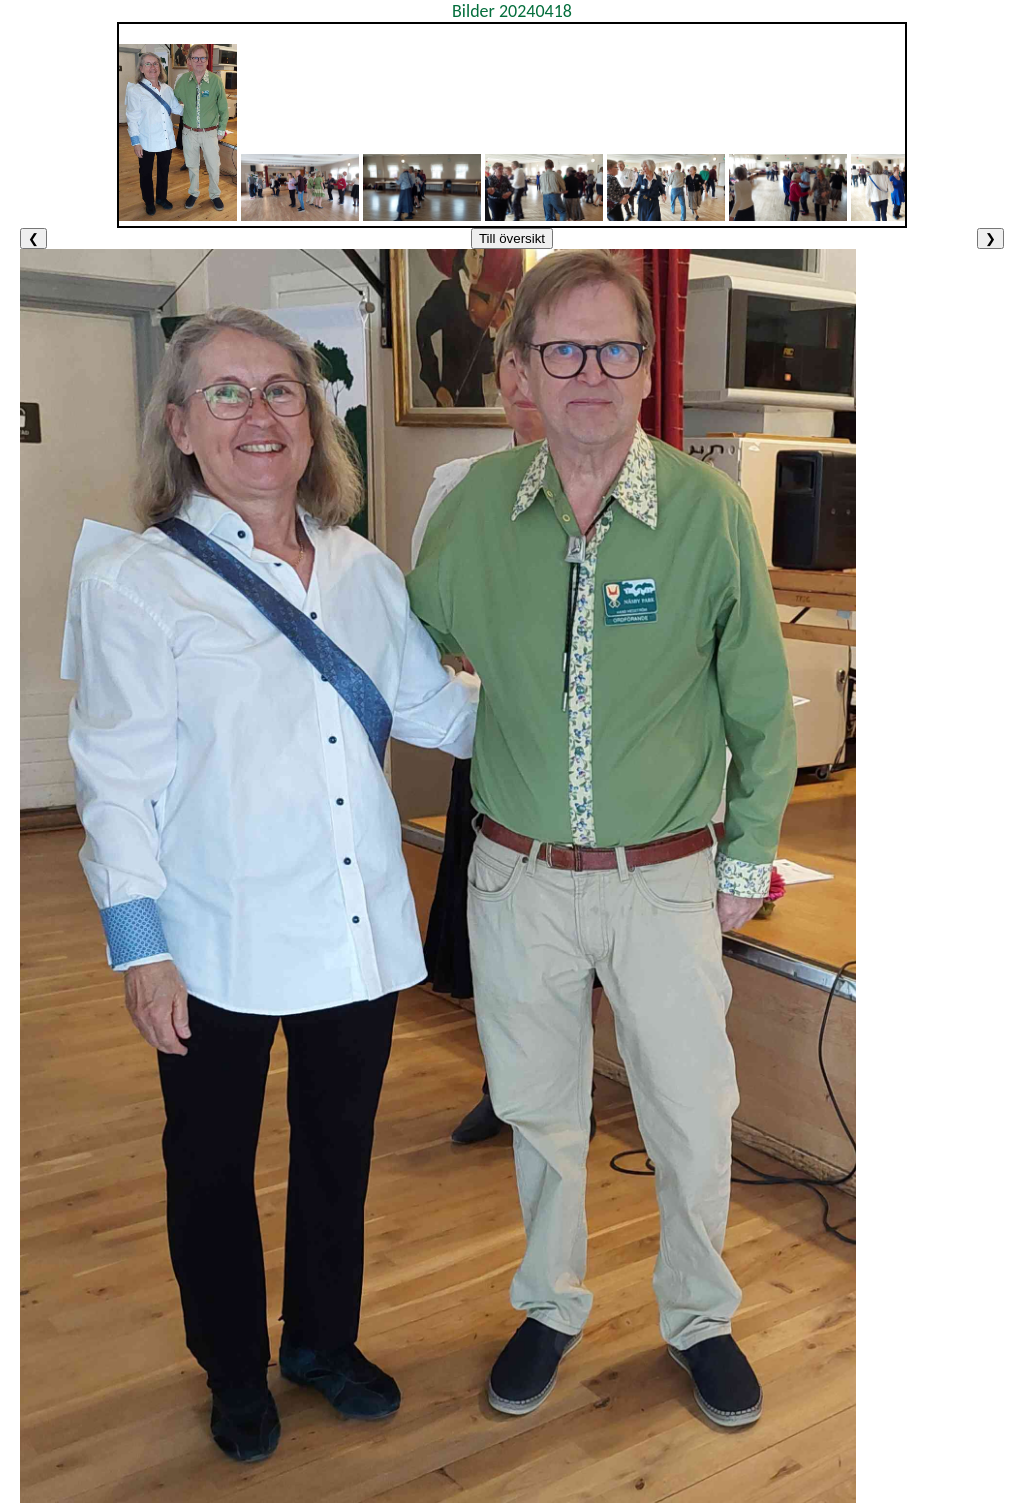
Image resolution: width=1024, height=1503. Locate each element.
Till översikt (512, 238)
